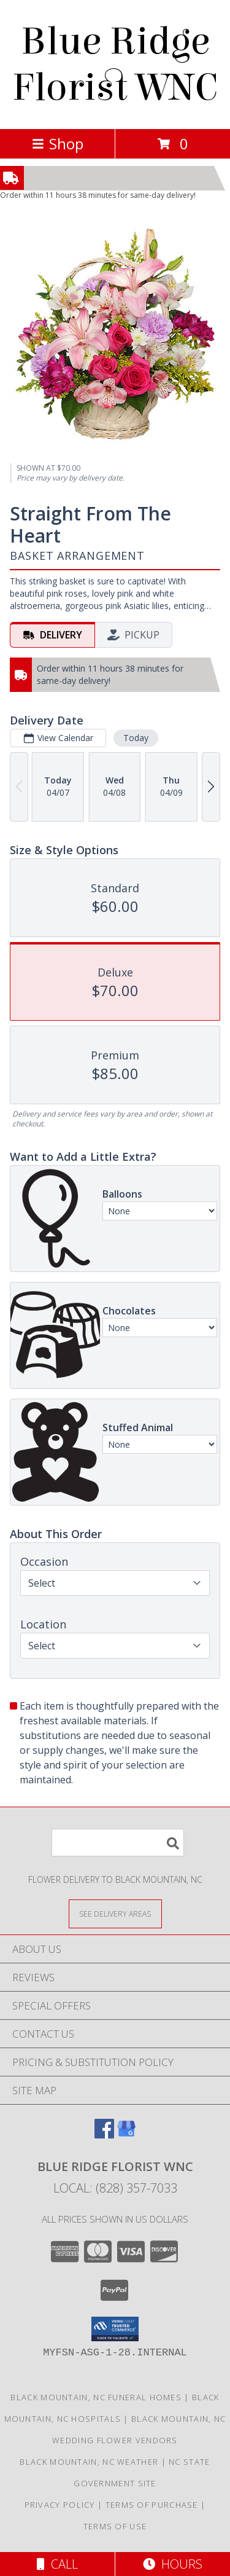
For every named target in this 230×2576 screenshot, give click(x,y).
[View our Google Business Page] (126, 2134)
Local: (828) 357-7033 (115, 2188)
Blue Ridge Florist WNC (115, 64)
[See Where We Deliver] (115, 1913)
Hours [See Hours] (172, 2564)
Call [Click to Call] (57, 2564)
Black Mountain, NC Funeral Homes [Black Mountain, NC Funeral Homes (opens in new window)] (96, 2397)
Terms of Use (115, 2526)
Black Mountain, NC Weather (89, 2461)
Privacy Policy (60, 2504)
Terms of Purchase (151, 2504)
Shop (57, 143)
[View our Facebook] (104, 2134)
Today (135, 738)
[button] (115, 2329)
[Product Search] (118, 1842)
